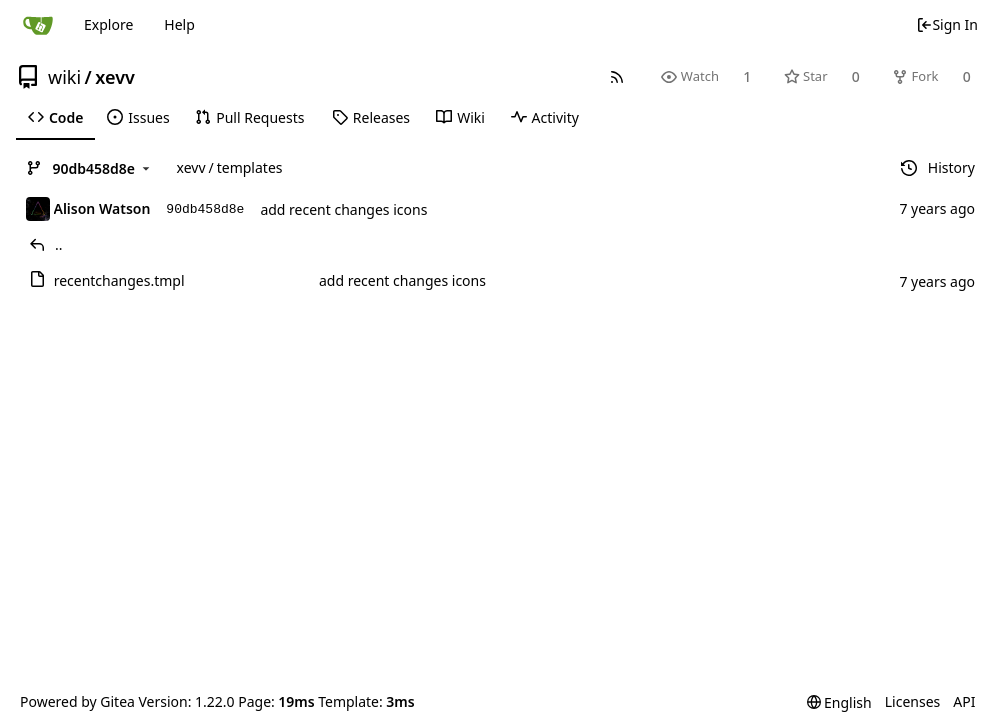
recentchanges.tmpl (119, 280)
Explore (108, 24)
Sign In (947, 24)
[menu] (839, 702)
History (938, 167)
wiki (64, 77)
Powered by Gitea (77, 701)
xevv (115, 77)
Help (179, 24)
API (964, 701)
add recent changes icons (343, 209)
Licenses (913, 701)
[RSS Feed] (617, 76)
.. (59, 244)
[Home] (38, 25)
